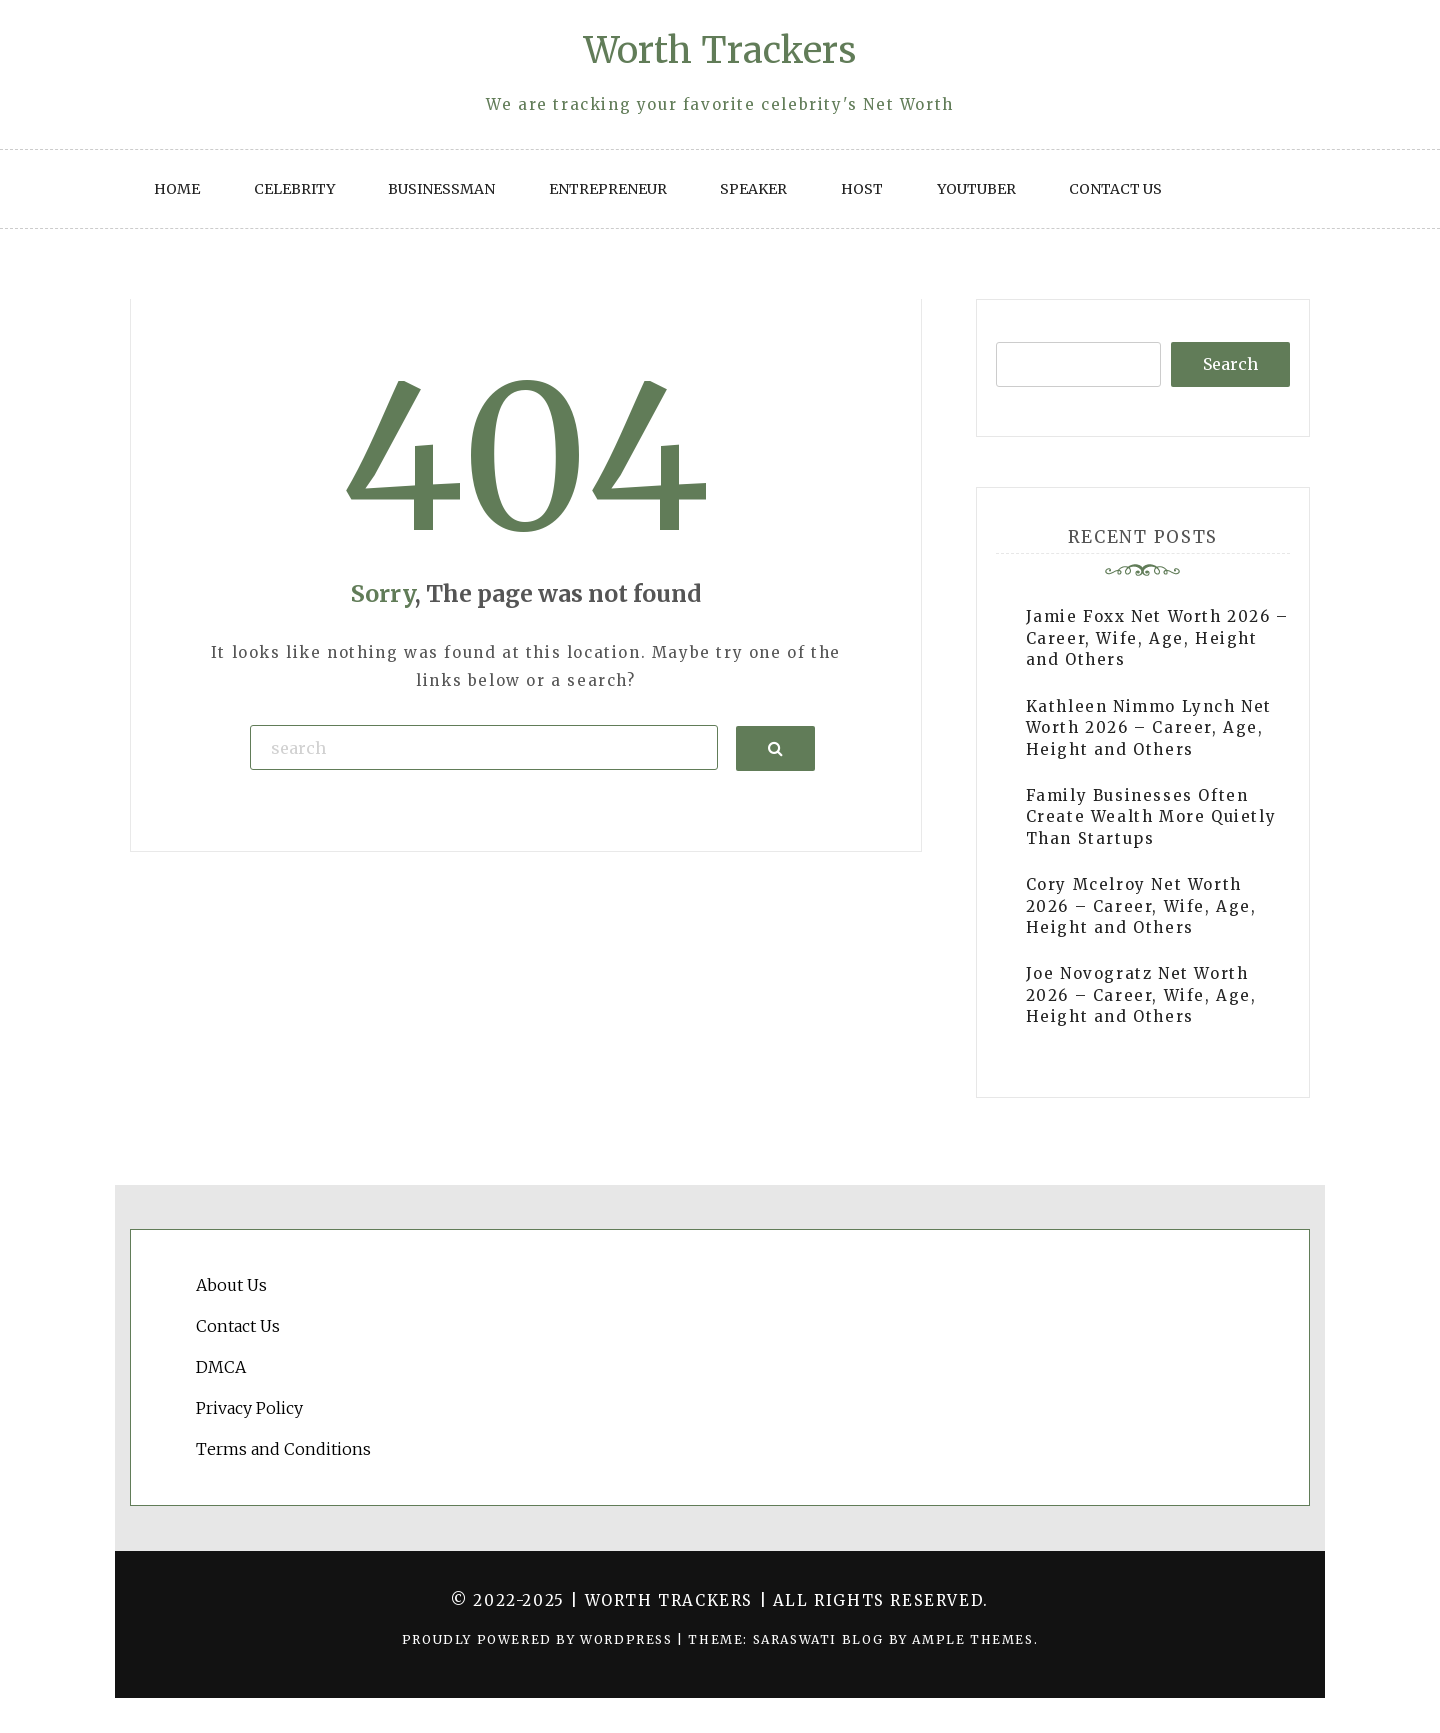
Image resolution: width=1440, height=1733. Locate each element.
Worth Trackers (720, 50)
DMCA (221, 1367)
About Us (231, 1285)
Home (177, 189)
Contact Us (1115, 189)
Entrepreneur (608, 189)
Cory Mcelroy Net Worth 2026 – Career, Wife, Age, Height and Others (1141, 906)
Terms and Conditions (283, 1449)
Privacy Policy (249, 1408)
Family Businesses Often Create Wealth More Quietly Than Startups (1151, 817)
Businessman (441, 189)
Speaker (753, 189)
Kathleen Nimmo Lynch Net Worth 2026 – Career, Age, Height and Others (1149, 728)
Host (862, 189)
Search (1230, 364)
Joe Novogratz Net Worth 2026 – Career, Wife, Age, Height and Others (1141, 995)
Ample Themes (972, 1639)
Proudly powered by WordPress (539, 1639)
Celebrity (294, 189)
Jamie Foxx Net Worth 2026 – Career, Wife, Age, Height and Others (1157, 638)
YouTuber (976, 189)
